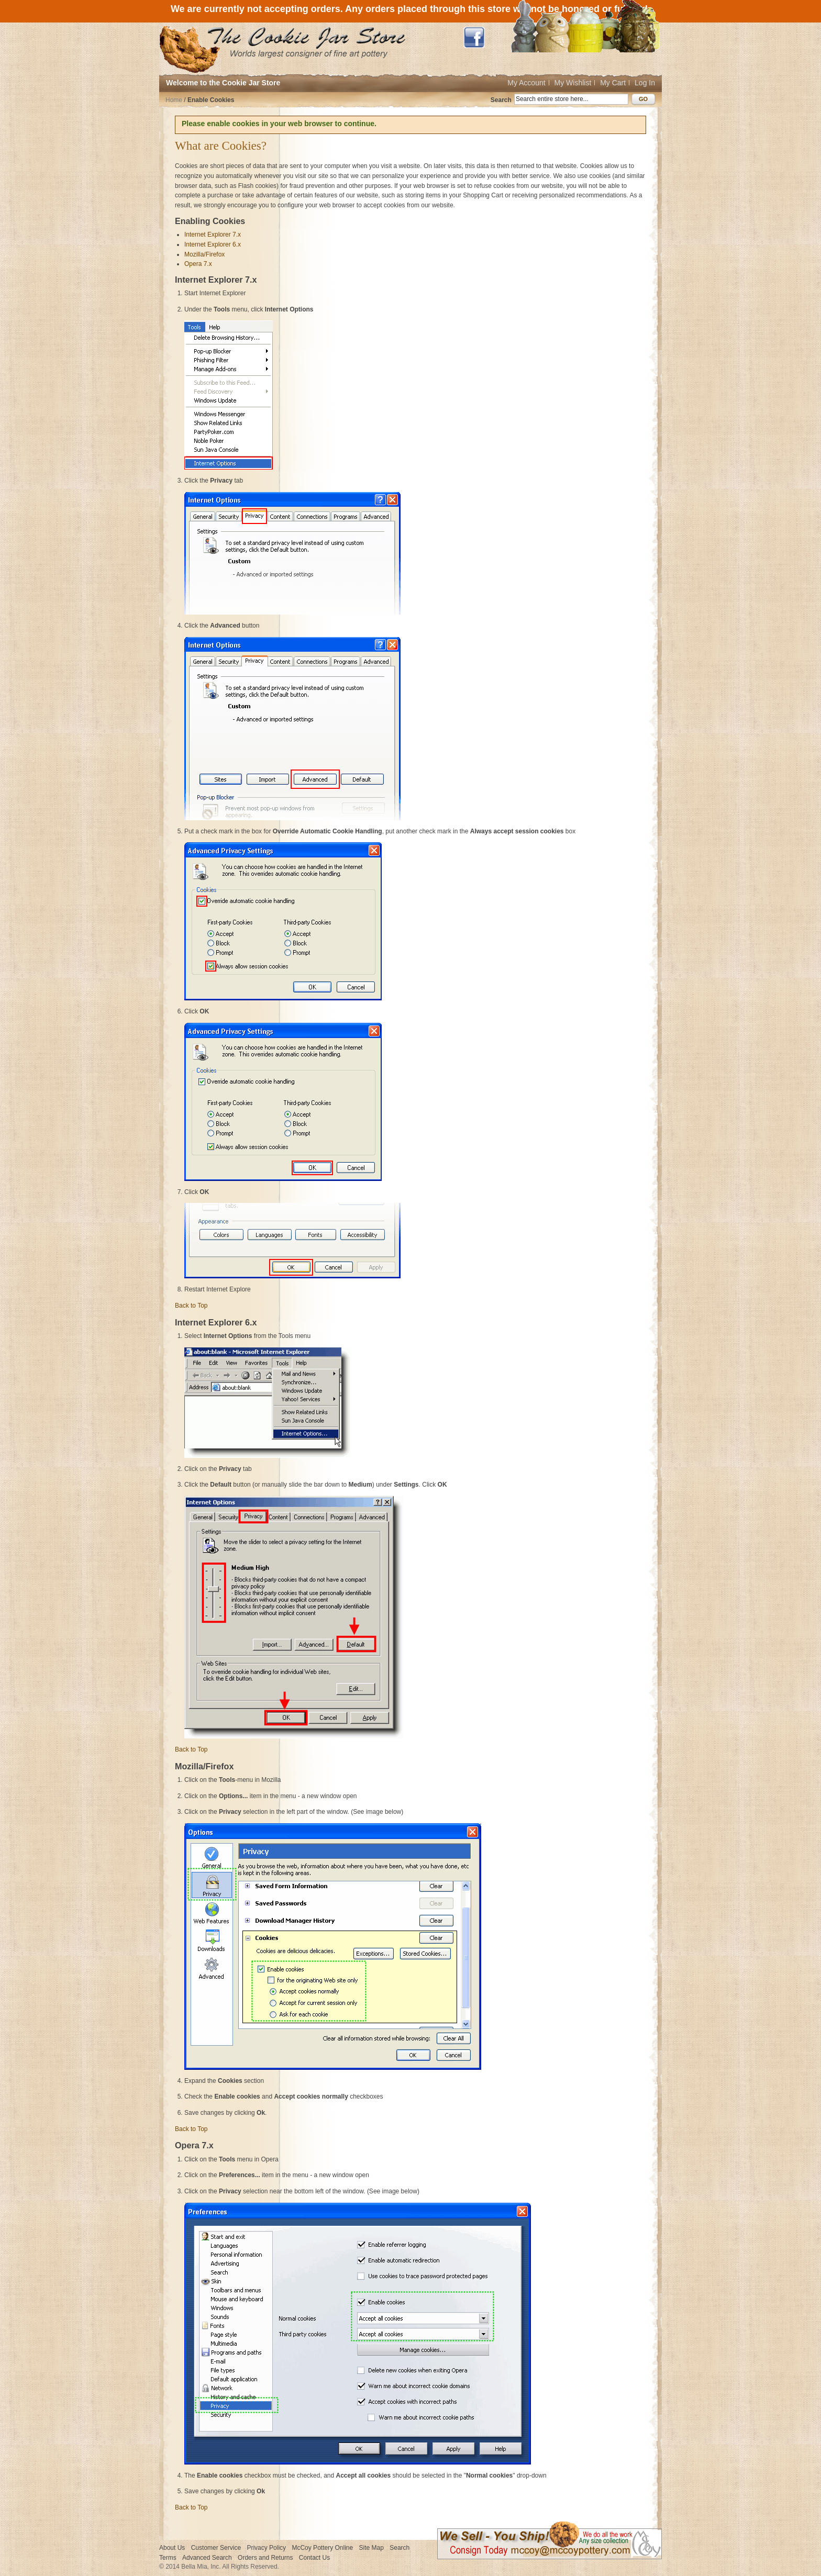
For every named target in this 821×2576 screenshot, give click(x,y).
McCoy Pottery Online (322, 2547)
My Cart (613, 83)
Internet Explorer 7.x (212, 234)
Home (173, 100)
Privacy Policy (266, 2547)
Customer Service (216, 2547)
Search (501, 100)
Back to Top (191, 1305)
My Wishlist (573, 83)
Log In (645, 83)
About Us (172, 2547)
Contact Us (314, 2557)
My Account (526, 83)
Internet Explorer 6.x (212, 244)
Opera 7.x (198, 263)
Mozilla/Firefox (204, 254)
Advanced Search (207, 2557)
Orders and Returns (265, 2557)
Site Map (371, 2547)
